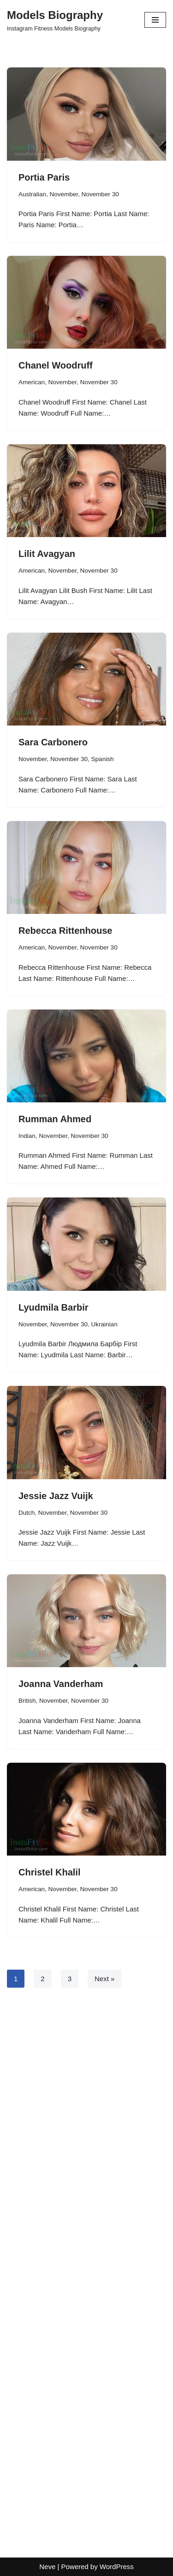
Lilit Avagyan (46, 554)
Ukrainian (104, 1324)
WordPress (117, 2566)
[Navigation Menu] (155, 20)
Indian (27, 1135)
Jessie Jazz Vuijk (55, 1496)
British (27, 1700)
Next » (104, 1979)
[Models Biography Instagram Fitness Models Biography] (55, 19)
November (64, 194)
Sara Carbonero (53, 742)
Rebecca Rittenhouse (65, 930)
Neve (47, 2566)
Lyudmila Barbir (53, 1307)
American (31, 382)
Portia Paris (44, 177)
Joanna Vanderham (60, 1684)
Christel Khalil (49, 1872)
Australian (32, 194)
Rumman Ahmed (54, 1119)
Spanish (102, 759)
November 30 (100, 194)
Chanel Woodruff (55, 365)
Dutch (26, 1512)
